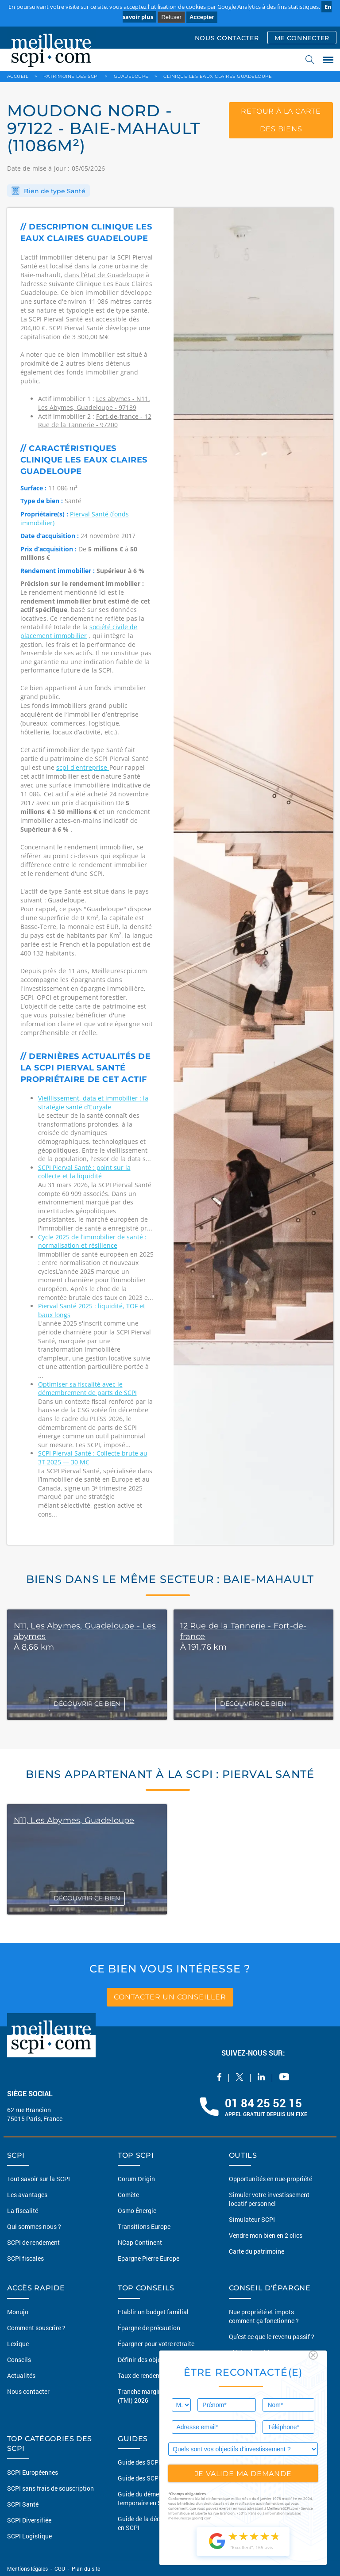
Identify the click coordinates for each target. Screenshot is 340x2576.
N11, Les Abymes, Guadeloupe (74, 1820)
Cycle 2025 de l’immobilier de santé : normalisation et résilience (92, 1241)
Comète (128, 2194)
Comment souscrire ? (36, 2328)
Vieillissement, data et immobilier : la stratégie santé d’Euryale (93, 1102)
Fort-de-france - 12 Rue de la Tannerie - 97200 (94, 420)
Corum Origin (136, 2179)
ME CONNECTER (301, 38)
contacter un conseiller (170, 1997)
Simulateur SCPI (252, 2219)
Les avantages (27, 2194)
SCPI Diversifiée (29, 2520)
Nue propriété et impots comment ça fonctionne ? (264, 2316)
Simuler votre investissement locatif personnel (269, 2199)
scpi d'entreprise (82, 767)
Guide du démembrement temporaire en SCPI (152, 2498)
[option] (253, 876)
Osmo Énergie (137, 2210)
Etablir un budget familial (153, 2312)
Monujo (17, 2312)
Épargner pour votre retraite (156, 2343)
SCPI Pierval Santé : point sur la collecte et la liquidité (84, 1172)
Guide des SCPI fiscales (150, 2478)
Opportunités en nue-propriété (270, 2179)
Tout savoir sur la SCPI (38, 2179)
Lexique (18, 2343)
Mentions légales (28, 2568)
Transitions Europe (144, 2226)
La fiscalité (22, 2210)
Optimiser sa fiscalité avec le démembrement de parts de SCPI (87, 1388)
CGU (59, 2568)
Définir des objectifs (145, 2359)
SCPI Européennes (32, 2472)
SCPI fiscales (25, 2258)
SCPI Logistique (29, 2536)
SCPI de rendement (33, 2242)
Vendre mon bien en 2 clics (265, 2235)
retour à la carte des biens (281, 120)
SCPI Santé (23, 2504)
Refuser (171, 17)
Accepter (201, 17)
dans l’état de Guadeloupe (104, 275)
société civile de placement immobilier (79, 631)
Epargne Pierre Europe (148, 2258)
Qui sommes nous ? (34, 2226)
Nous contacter (28, 2391)
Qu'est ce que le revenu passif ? (271, 2336)
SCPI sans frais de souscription (50, 2488)
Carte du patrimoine (256, 2251)
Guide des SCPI (139, 2462)
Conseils (19, 2359)
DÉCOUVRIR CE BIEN (87, 1704)
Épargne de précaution (149, 2328)
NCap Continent (140, 2242)
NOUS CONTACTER (227, 38)
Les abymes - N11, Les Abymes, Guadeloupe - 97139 (94, 403)
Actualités (21, 2375)
